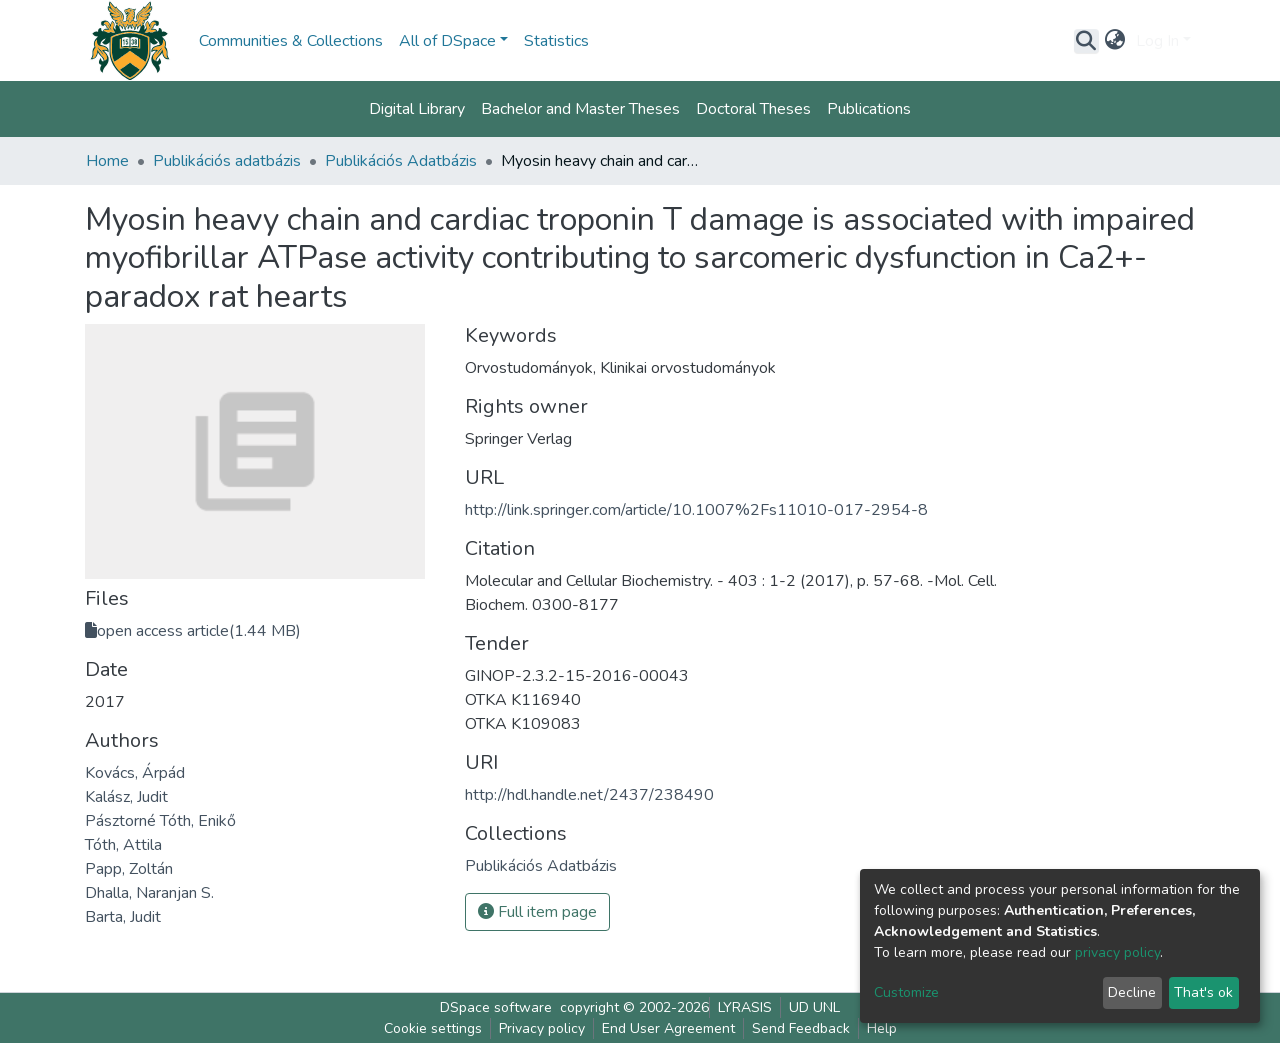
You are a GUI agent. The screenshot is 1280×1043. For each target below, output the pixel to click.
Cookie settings (433, 1028)
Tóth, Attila (123, 845)
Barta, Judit (123, 917)
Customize (906, 992)
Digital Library (417, 109)
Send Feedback (801, 1028)
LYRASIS (745, 1007)
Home (107, 161)
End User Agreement (668, 1028)
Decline (1132, 992)
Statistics (556, 41)
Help (882, 1028)
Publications (869, 109)
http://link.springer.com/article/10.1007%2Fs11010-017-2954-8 (696, 510)
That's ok (1203, 992)
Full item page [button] (537, 912)
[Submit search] (1086, 41)
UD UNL (814, 1007)
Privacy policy (542, 1028)
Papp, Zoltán (129, 869)
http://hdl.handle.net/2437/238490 (589, 795)
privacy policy (1117, 952)
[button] (1115, 41)
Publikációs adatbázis (227, 161)
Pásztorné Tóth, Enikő (160, 821)
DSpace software (496, 1007)
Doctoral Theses (753, 109)
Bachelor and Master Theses (580, 109)
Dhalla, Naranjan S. (149, 893)
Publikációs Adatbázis (401, 161)
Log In (1157, 41)
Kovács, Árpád (135, 773)
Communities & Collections (291, 41)
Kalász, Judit (126, 797)
